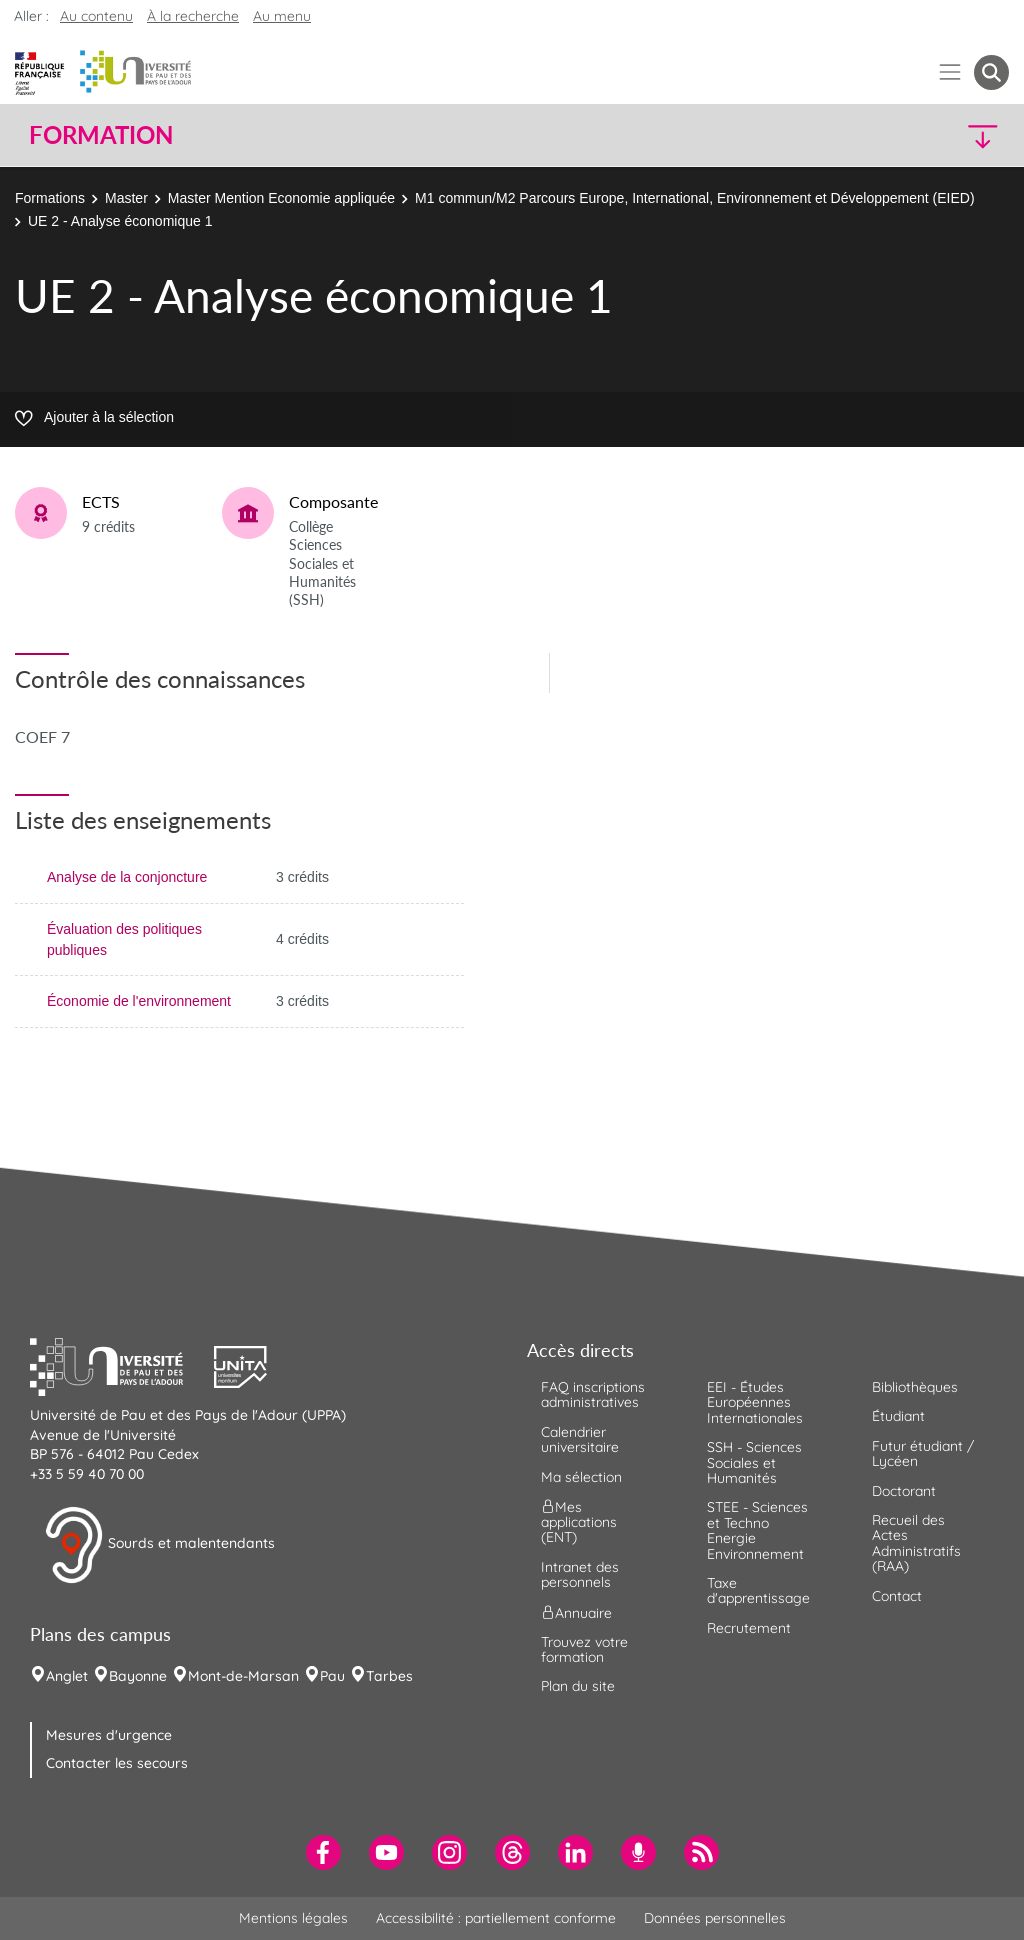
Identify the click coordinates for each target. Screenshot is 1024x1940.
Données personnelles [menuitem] (715, 1918)
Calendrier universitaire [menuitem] (580, 1439)
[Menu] (950, 72)
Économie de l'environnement (139, 1001)
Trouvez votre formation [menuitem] (584, 1649)
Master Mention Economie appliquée (281, 198)
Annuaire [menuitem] (576, 1612)
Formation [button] (101, 135)
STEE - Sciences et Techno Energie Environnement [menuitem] (757, 1530)
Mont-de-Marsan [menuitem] (243, 1676)
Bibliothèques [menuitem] (915, 1387)
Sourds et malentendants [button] (159, 1545)
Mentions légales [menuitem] (293, 1918)
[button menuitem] (991, 72)
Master (126, 198)
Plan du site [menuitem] (578, 1686)
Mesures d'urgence (109, 1735)
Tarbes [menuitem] (389, 1676)
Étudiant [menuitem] (898, 1416)
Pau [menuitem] (332, 1676)
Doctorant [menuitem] (904, 1491)
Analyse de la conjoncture (127, 877)
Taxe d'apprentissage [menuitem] (758, 1590)
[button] (890, 135)
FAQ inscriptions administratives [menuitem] (593, 1394)
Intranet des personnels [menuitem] (580, 1574)
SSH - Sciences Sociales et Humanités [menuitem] (754, 1462)
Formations (50, 198)
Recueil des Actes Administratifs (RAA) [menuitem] (916, 1543)
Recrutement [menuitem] (749, 1628)
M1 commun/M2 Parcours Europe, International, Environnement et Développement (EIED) (695, 198)
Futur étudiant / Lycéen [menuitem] (923, 1453)
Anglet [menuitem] (67, 1676)
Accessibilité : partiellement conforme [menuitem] (496, 1918)
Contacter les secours (117, 1763)
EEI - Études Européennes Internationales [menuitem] (755, 1402)
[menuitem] (323, 1852)
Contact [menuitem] (897, 1596)
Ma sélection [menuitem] (581, 1477)
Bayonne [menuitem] (138, 1676)
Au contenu (96, 16)
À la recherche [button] (193, 16)
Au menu (282, 16)
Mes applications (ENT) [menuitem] (579, 1522)
